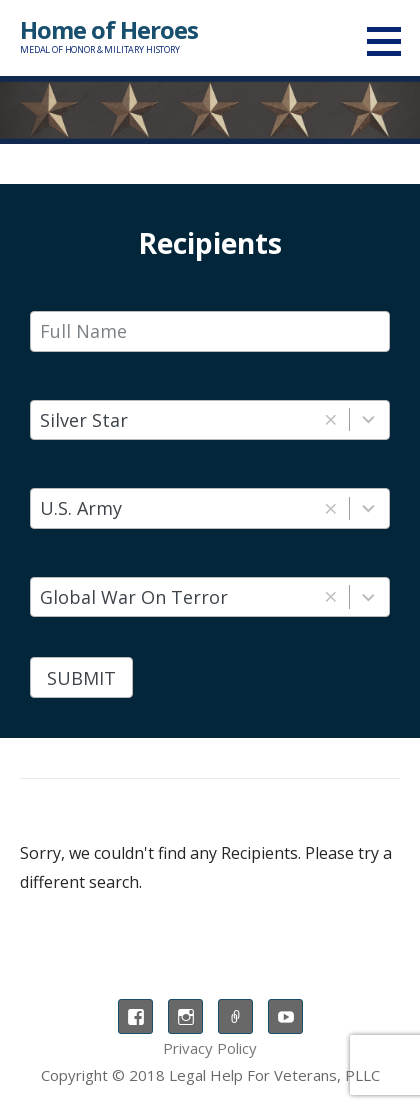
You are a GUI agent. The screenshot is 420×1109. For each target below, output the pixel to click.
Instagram (185, 1016)
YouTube (285, 1016)
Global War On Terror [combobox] (134, 597)
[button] (391, 41)
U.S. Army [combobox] (81, 508)
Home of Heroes (109, 29)
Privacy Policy (210, 1048)
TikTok (235, 1016)
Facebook (135, 1016)
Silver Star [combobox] (84, 420)
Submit (81, 678)
